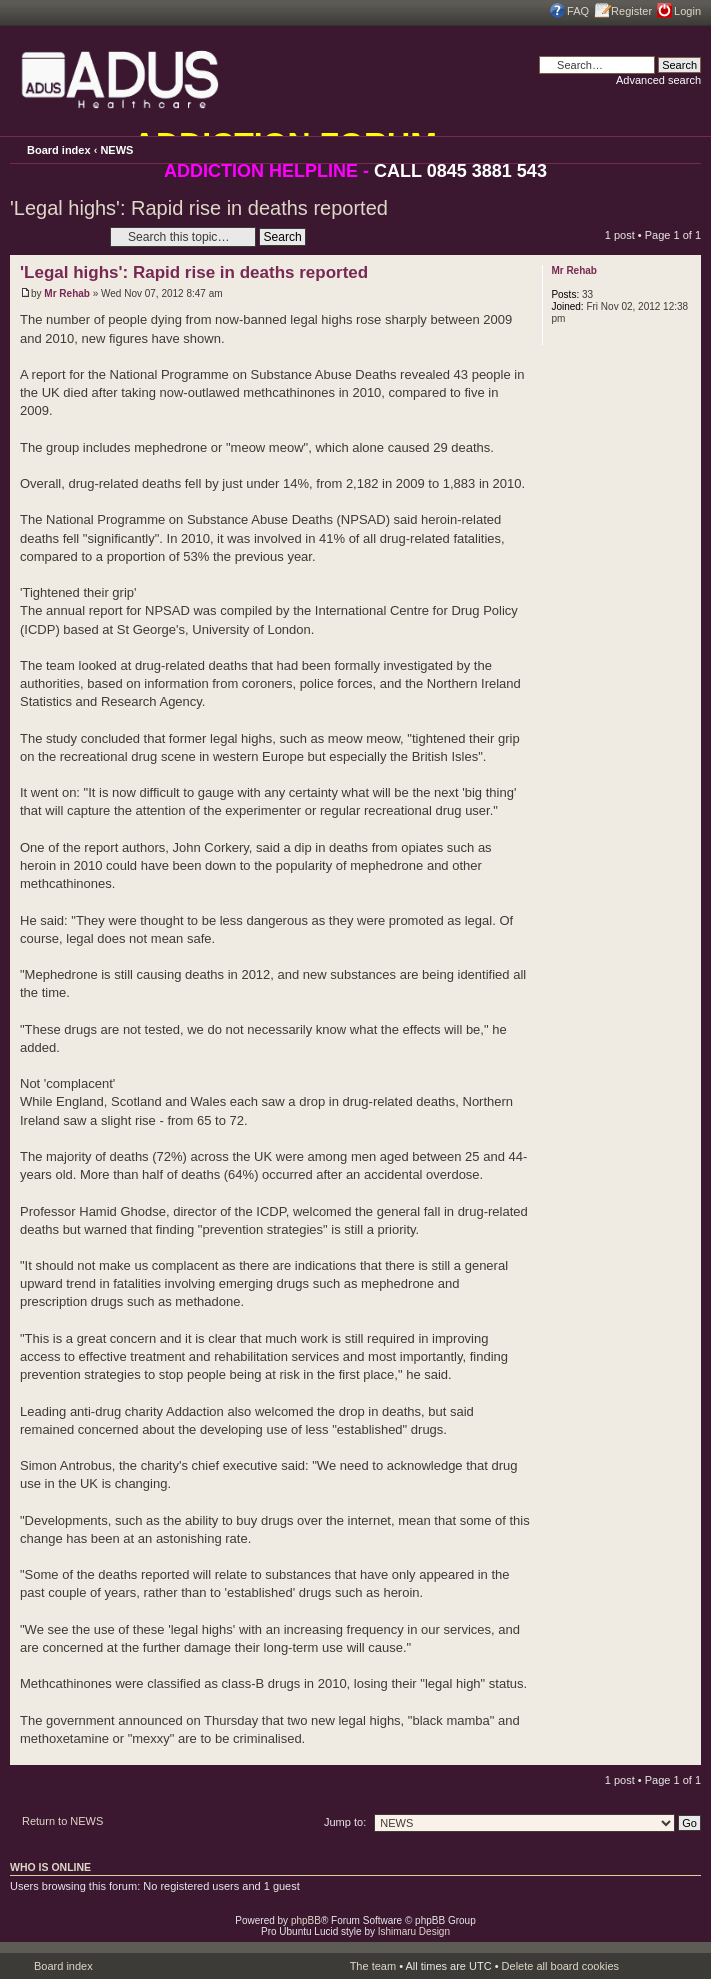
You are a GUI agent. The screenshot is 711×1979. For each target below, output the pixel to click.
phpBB (306, 1920)
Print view (658, 147)
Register (631, 11)
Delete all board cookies (560, 1966)
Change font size (686, 149)
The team (373, 1966)
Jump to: (345, 1822)
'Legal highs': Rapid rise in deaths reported (199, 208)
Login (687, 11)
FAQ (578, 11)
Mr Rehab (67, 293)
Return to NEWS (62, 1821)
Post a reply (55, 236)
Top (685, 1754)
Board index (59, 150)
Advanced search (658, 80)
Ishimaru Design (414, 1931)
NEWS (116, 150)
